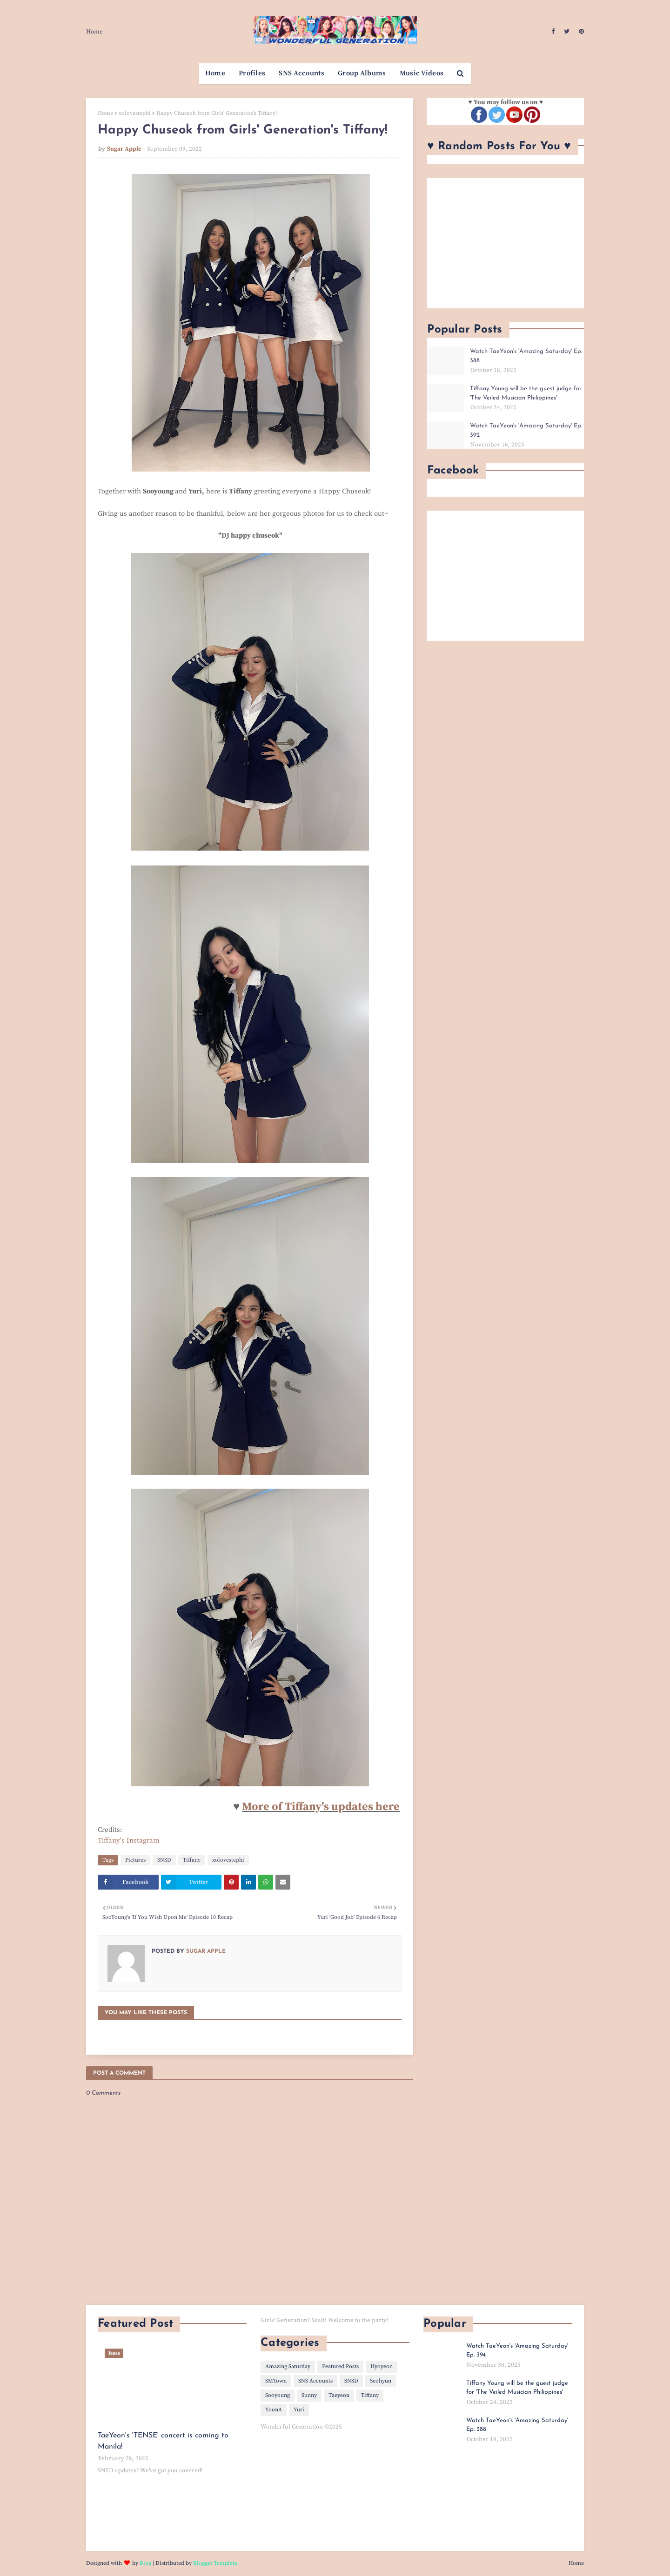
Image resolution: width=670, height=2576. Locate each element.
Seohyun (380, 2380)
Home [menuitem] (215, 73)
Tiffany (192, 1860)
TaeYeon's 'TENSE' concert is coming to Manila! (163, 2441)
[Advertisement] (505, 243)
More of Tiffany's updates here (321, 1807)
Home (94, 31)
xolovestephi (135, 113)
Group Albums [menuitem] (362, 73)
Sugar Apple (124, 149)
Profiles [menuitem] (252, 73)
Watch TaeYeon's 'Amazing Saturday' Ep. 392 (526, 430)
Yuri (299, 2409)
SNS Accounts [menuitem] (301, 73)
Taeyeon (338, 2395)
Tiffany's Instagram (129, 1840)
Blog (145, 2563)
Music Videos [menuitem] (422, 73)
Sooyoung (277, 2395)
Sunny (309, 2395)
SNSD (164, 1860)
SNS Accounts (315, 2380)
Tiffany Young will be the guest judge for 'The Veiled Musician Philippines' (526, 393)
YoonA (273, 2409)
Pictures (135, 1860)
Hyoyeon (381, 2366)
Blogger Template (215, 2563)
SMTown (276, 2380)
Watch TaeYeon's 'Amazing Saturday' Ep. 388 (526, 356)
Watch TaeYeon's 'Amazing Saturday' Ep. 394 (517, 2350)
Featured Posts (340, 2366)
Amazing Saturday (287, 2366)
